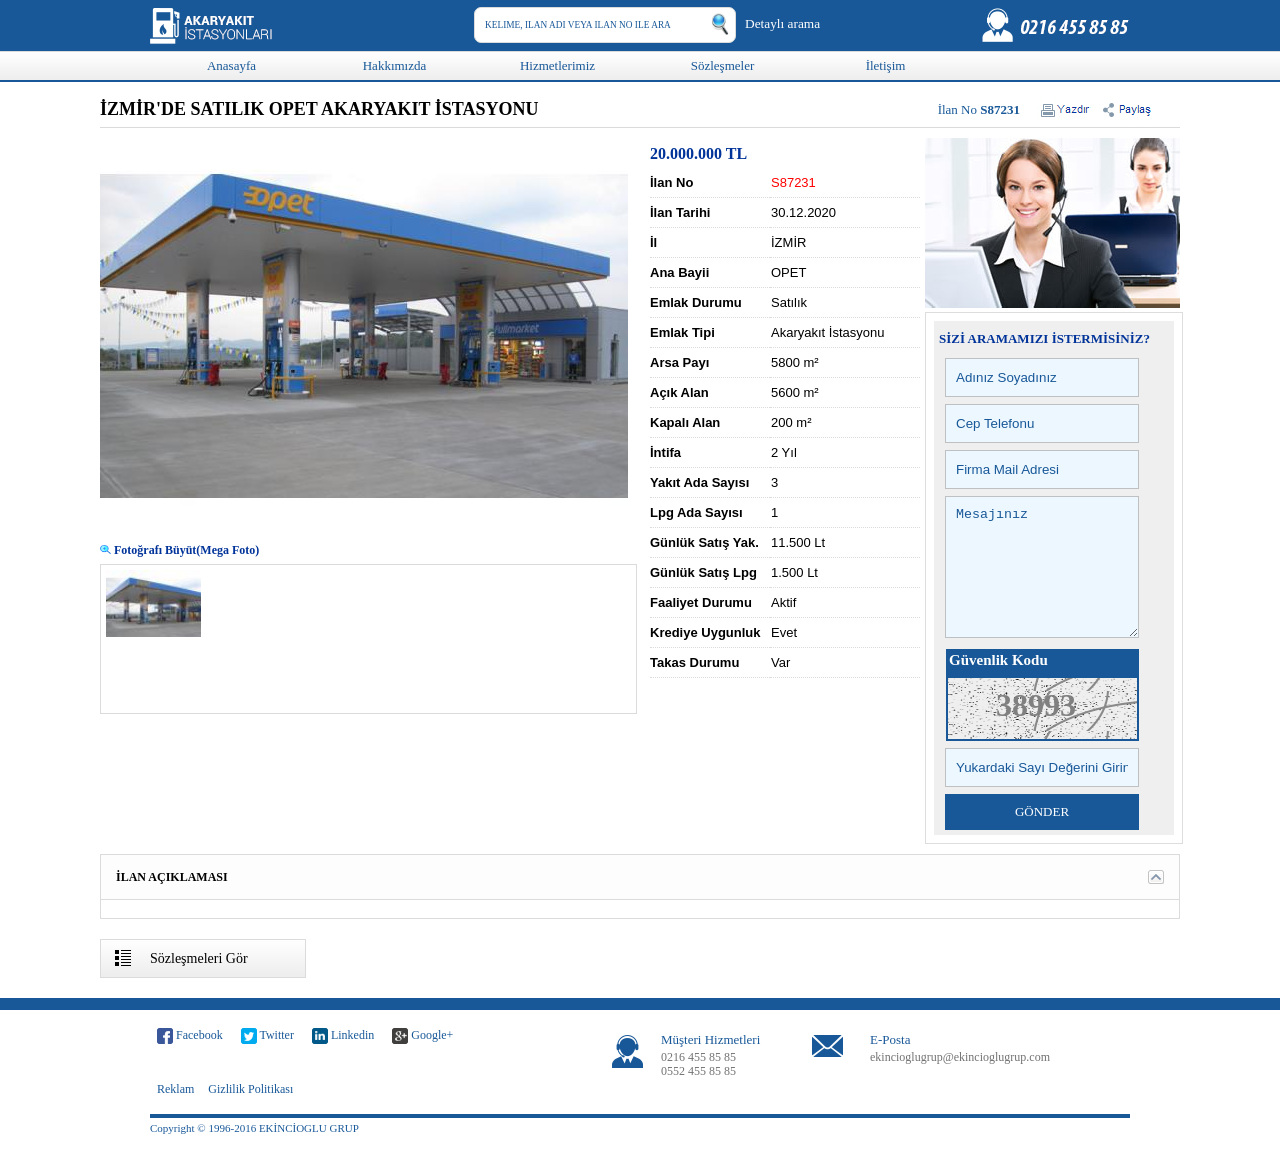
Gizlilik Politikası (250, 1113)
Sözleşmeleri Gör (199, 982)
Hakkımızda (395, 65)
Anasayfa (231, 65)
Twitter (267, 1060)
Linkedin (343, 1060)
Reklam (175, 1113)
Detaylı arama (782, 23)
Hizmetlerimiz (557, 65)
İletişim (886, 65)
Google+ (422, 1060)
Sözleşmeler (723, 65)
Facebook (190, 1060)
